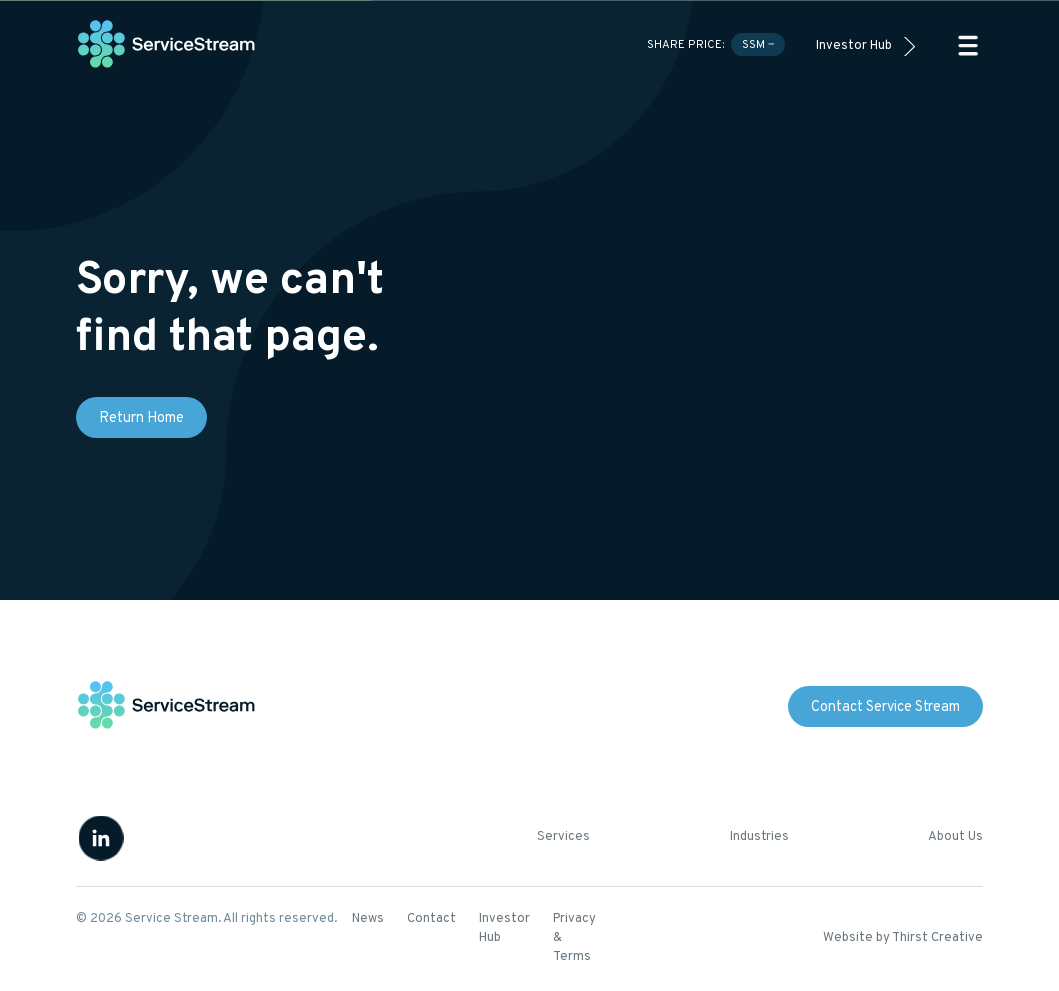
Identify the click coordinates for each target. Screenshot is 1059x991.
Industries (759, 837)
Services (563, 837)
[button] (968, 45)
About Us (955, 837)
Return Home (141, 418)
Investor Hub (854, 46)
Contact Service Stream (885, 707)
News (368, 919)
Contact (431, 919)
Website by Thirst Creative (903, 938)
